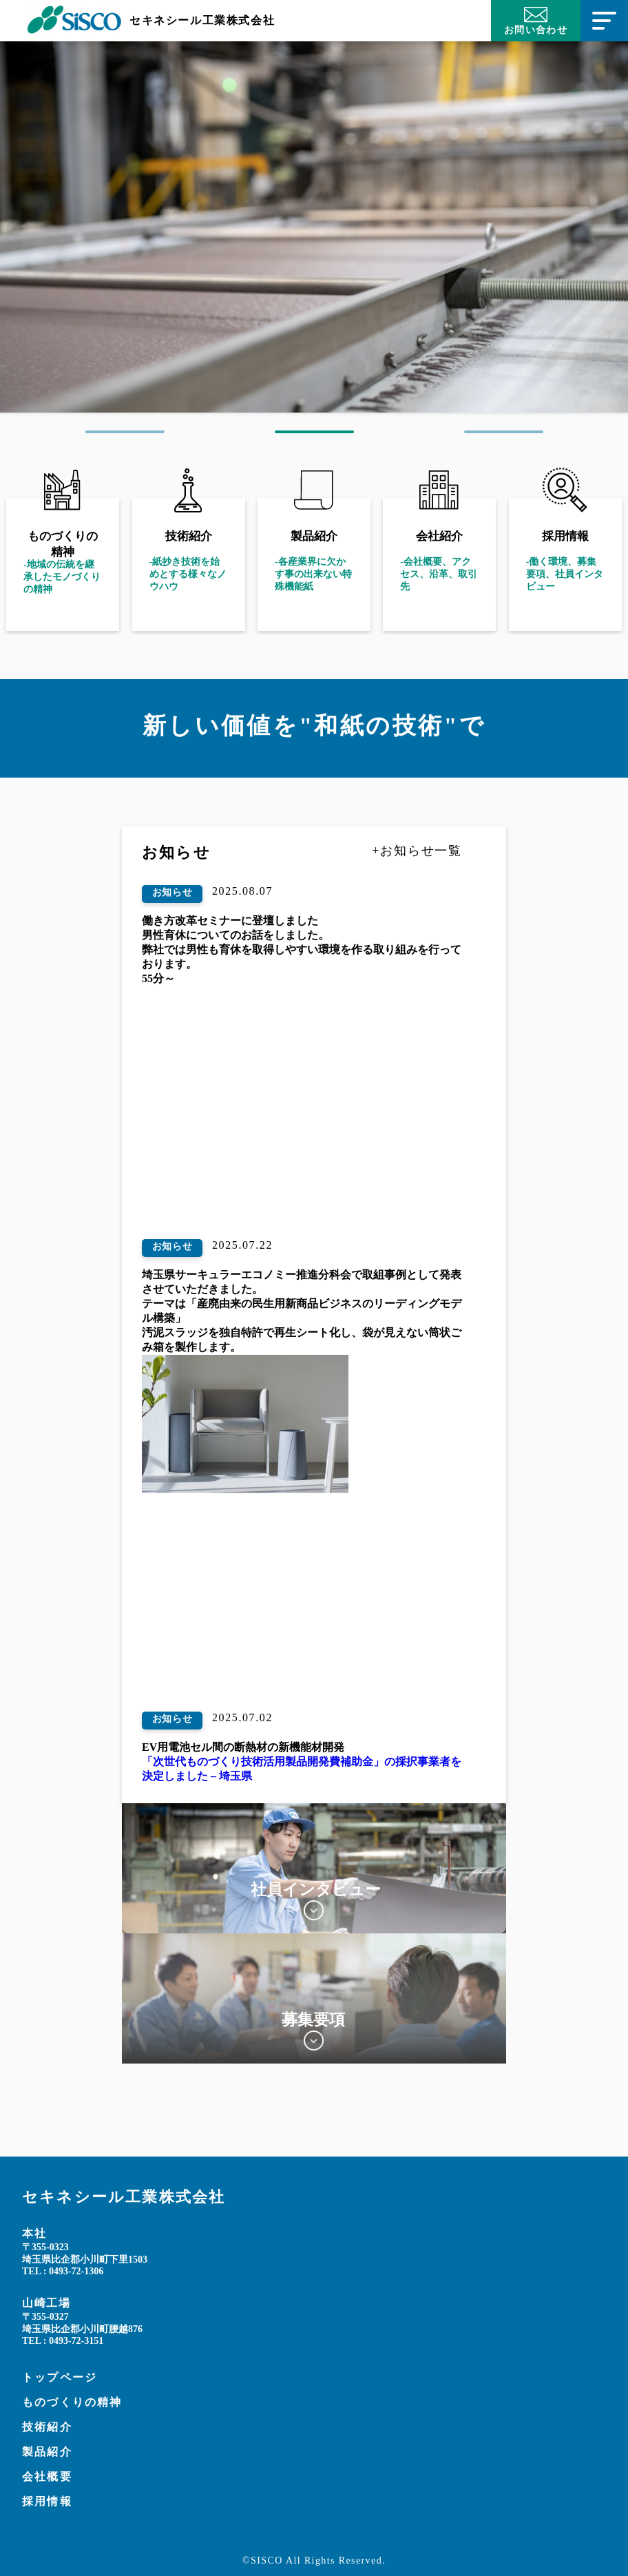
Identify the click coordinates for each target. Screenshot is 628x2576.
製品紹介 (47, 2452)
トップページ (59, 2377)
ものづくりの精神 (72, 2402)
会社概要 (47, 2476)
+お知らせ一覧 (417, 851)
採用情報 (47, 2501)
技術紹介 (47, 2427)
